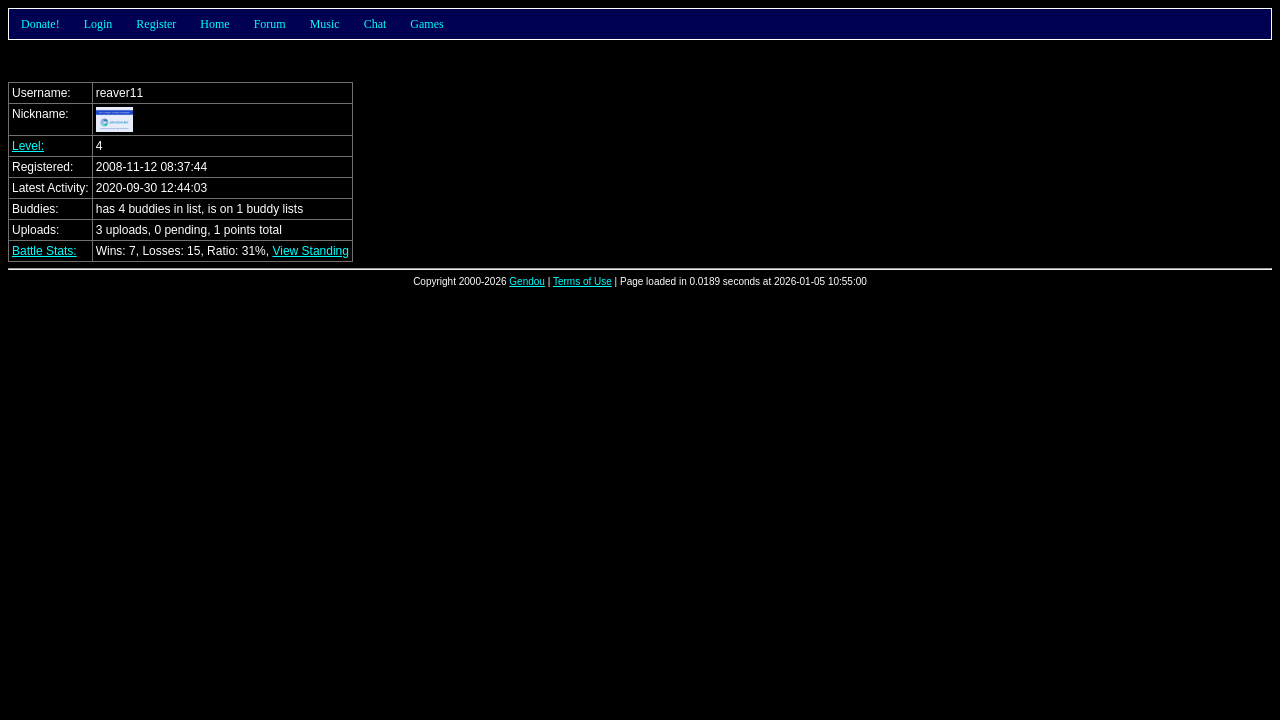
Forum (270, 24)
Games (426, 24)
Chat (375, 24)
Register (156, 24)
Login (98, 24)
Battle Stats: (44, 251)
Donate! (40, 24)
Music (325, 24)
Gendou (527, 281)
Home (214, 24)
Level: (28, 146)
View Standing (310, 251)
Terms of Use (582, 281)
